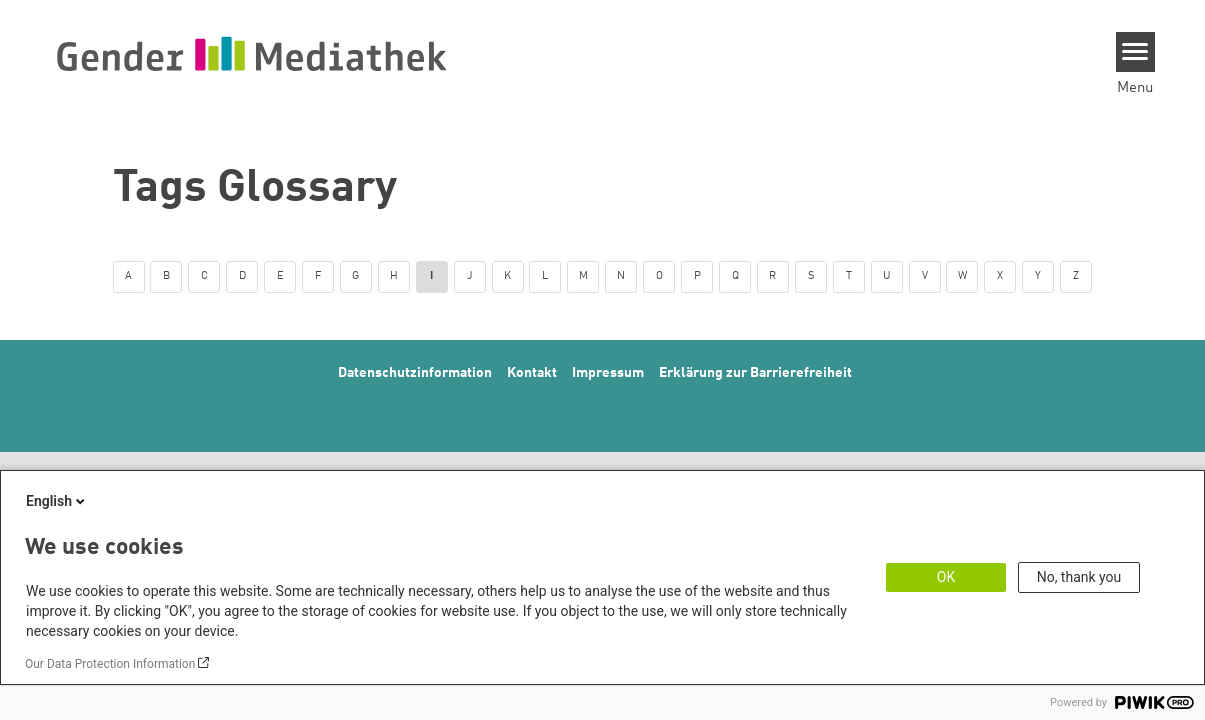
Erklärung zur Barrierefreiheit (755, 373)
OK (946, 577)
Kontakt (532, 373)
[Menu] (1135, 52)
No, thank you (1079, 577)
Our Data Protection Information (110, 664)
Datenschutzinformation (415, 373)
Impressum (608, 373)
